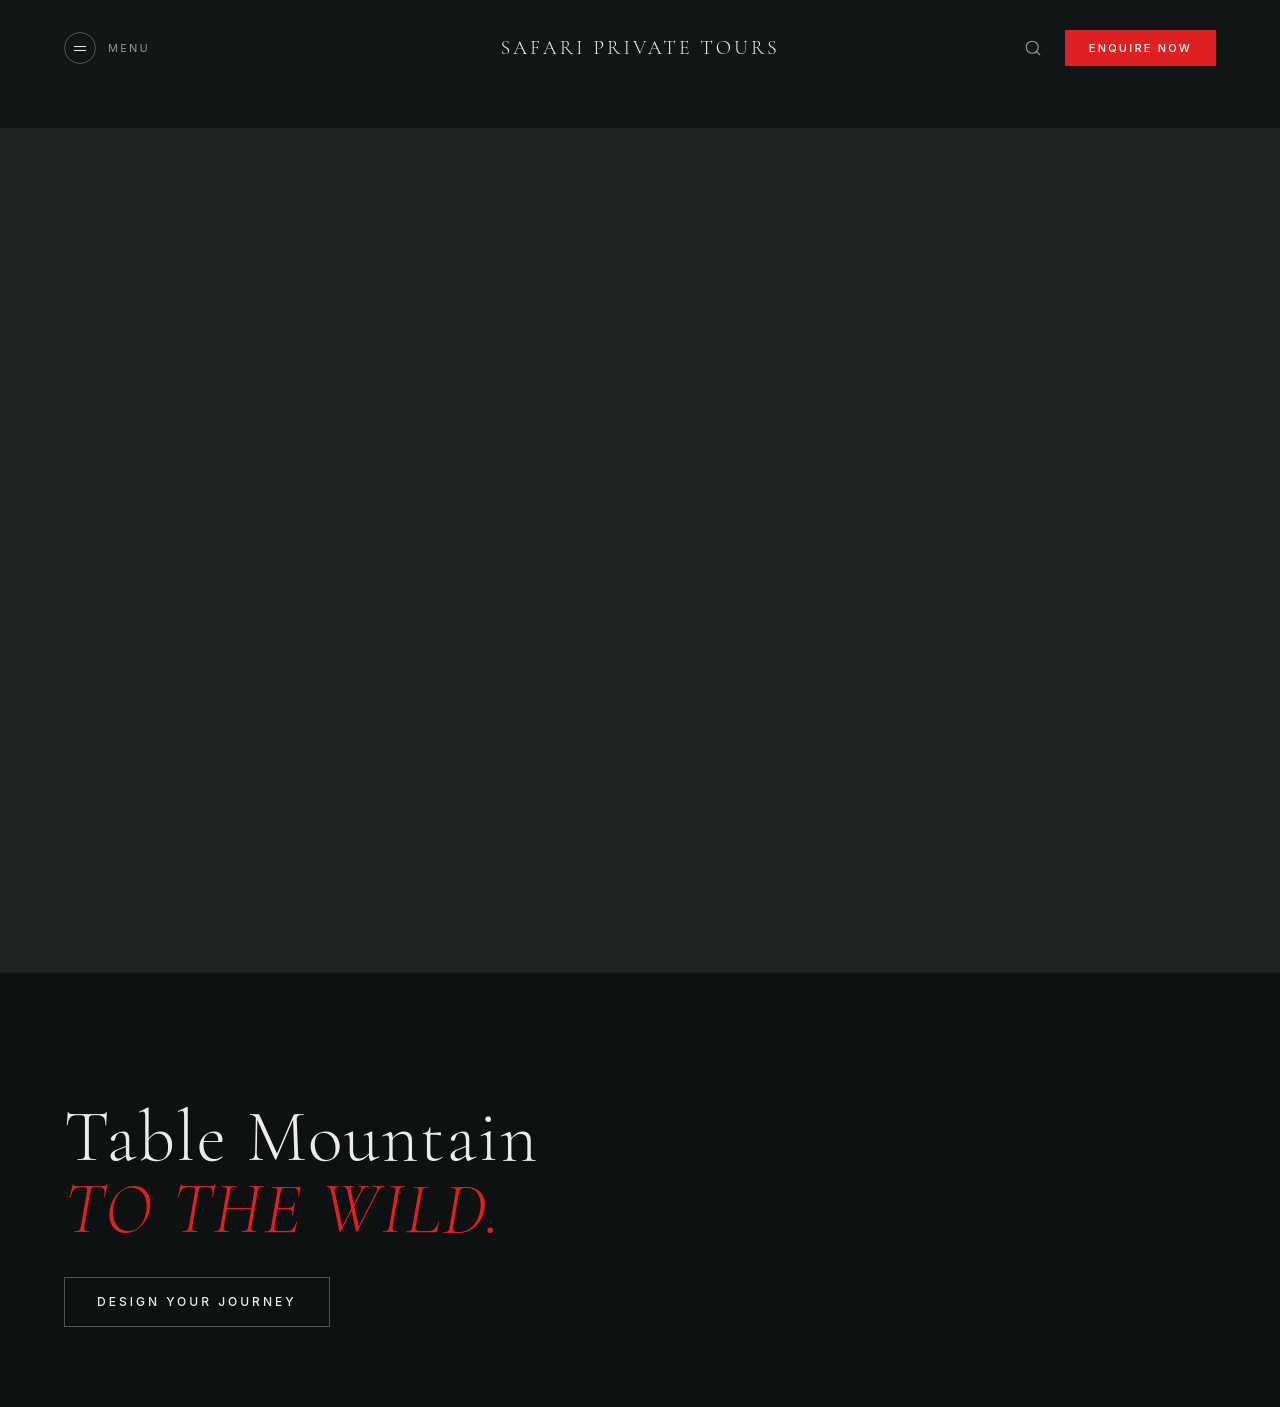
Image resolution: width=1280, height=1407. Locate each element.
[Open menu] (107, 48)
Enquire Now (1140, 48)
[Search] (1033, 48)
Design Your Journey (197, 1301)
